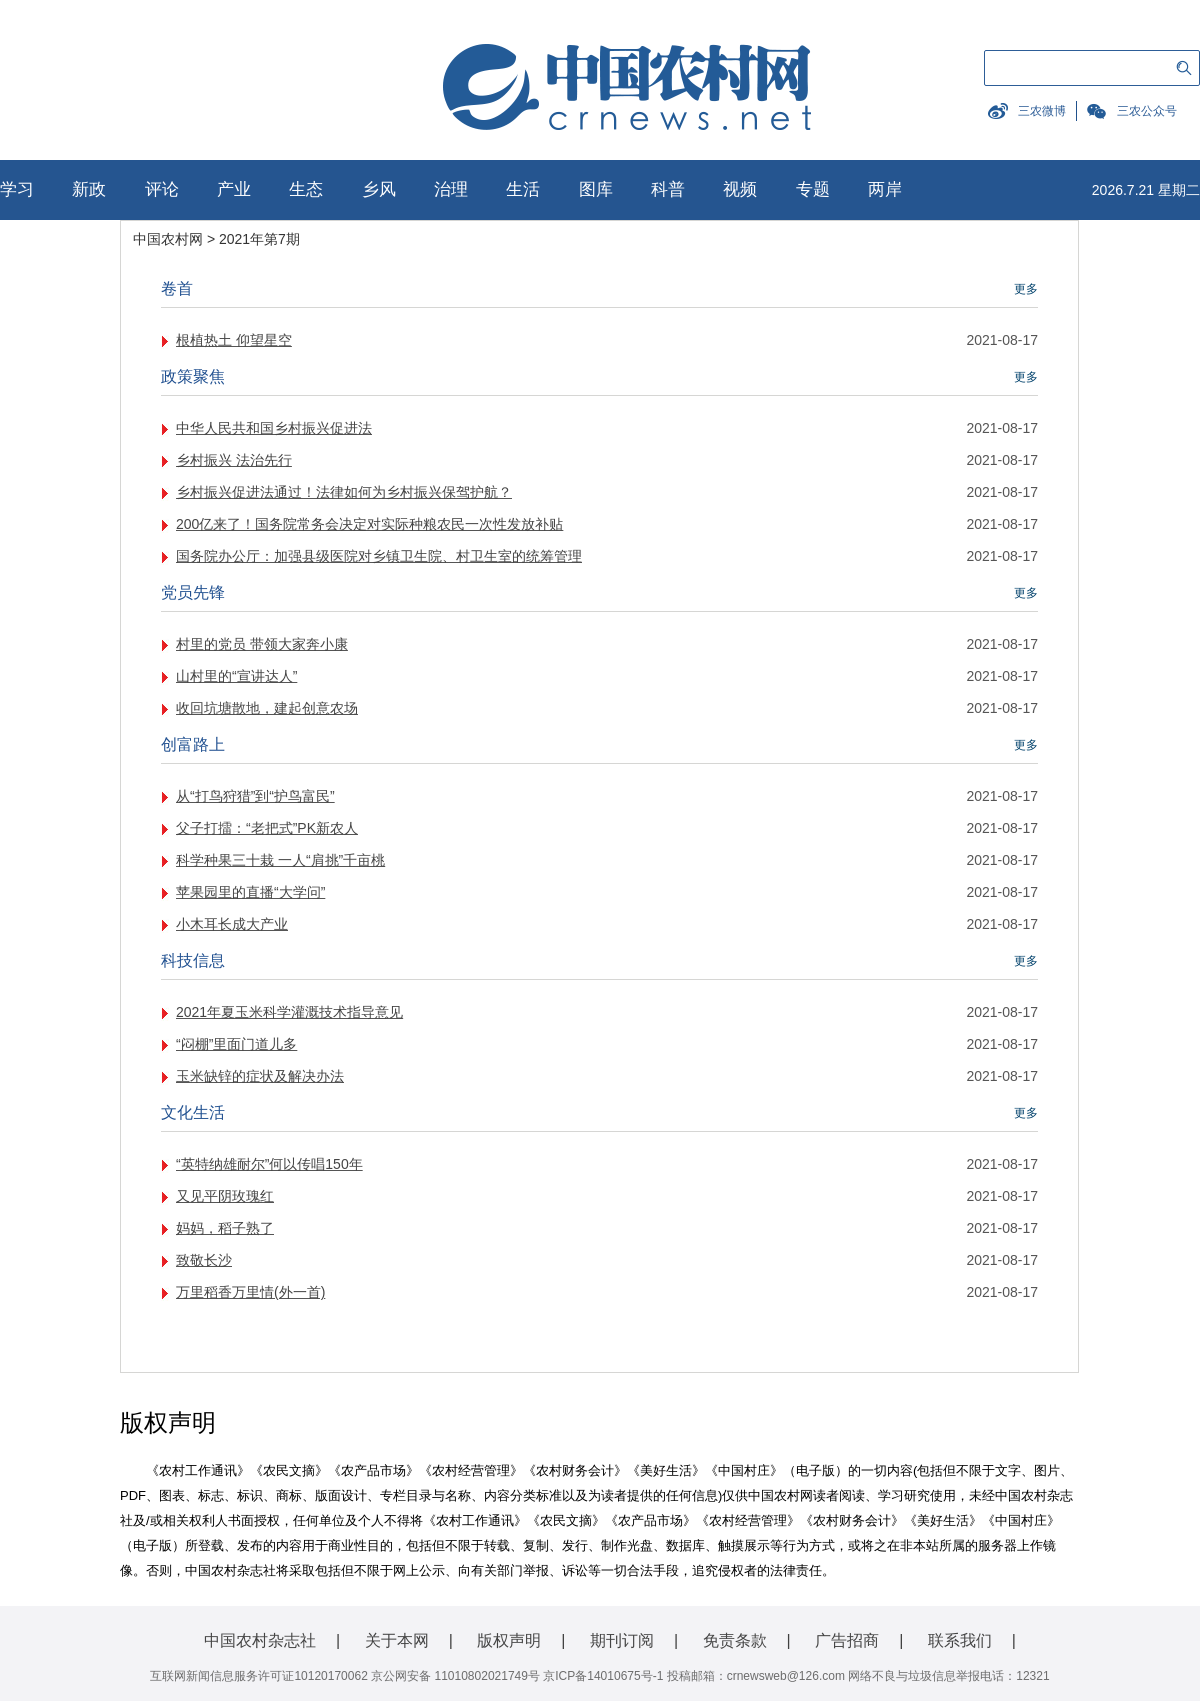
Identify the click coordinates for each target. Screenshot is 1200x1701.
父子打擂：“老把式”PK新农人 (267, 828)
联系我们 (960, 1640)
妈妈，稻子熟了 (225, 1228)
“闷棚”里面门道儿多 (236, 1044)
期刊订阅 (622, 1640)
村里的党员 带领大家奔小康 (262, 644)
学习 (17, 189)
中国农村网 (168, 239)
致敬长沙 (204, 1260)
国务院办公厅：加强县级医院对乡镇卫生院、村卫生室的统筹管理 (379, 556)
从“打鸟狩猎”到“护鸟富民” (255, 796)
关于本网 (397, 1640)
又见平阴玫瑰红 (225, 1196)
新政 (89, 189)
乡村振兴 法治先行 (234, 460)
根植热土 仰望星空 (234, 340)
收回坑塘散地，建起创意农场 (267, 708)
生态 (306, 189)
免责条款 (735, 1640)
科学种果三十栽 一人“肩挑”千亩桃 (280, 860)
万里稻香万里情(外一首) (250, 1292)
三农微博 (1042, 111)
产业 (234, 189)
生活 (523, 189)
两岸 (885, 189)
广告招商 (847, 1640)
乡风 (379, 189)
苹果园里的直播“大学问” (250, 892)
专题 (813, 189)
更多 (1026, 289)
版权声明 (509, 1640)
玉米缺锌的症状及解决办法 (260, 1076)
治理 (451, 189)
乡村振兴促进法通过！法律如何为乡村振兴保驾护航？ (344, 492)
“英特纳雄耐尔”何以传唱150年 (269, 1164)
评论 (162, 189)
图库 (596, 189)
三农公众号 (1147, 111)
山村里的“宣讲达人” (236, 676)
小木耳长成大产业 (232, 924)
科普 (668, 189)
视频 (740, 189)
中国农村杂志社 (260, 1640)
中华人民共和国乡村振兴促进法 (274, 428)
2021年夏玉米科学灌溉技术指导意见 (289, 1012)
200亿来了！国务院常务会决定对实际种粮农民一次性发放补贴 (369, 524)
